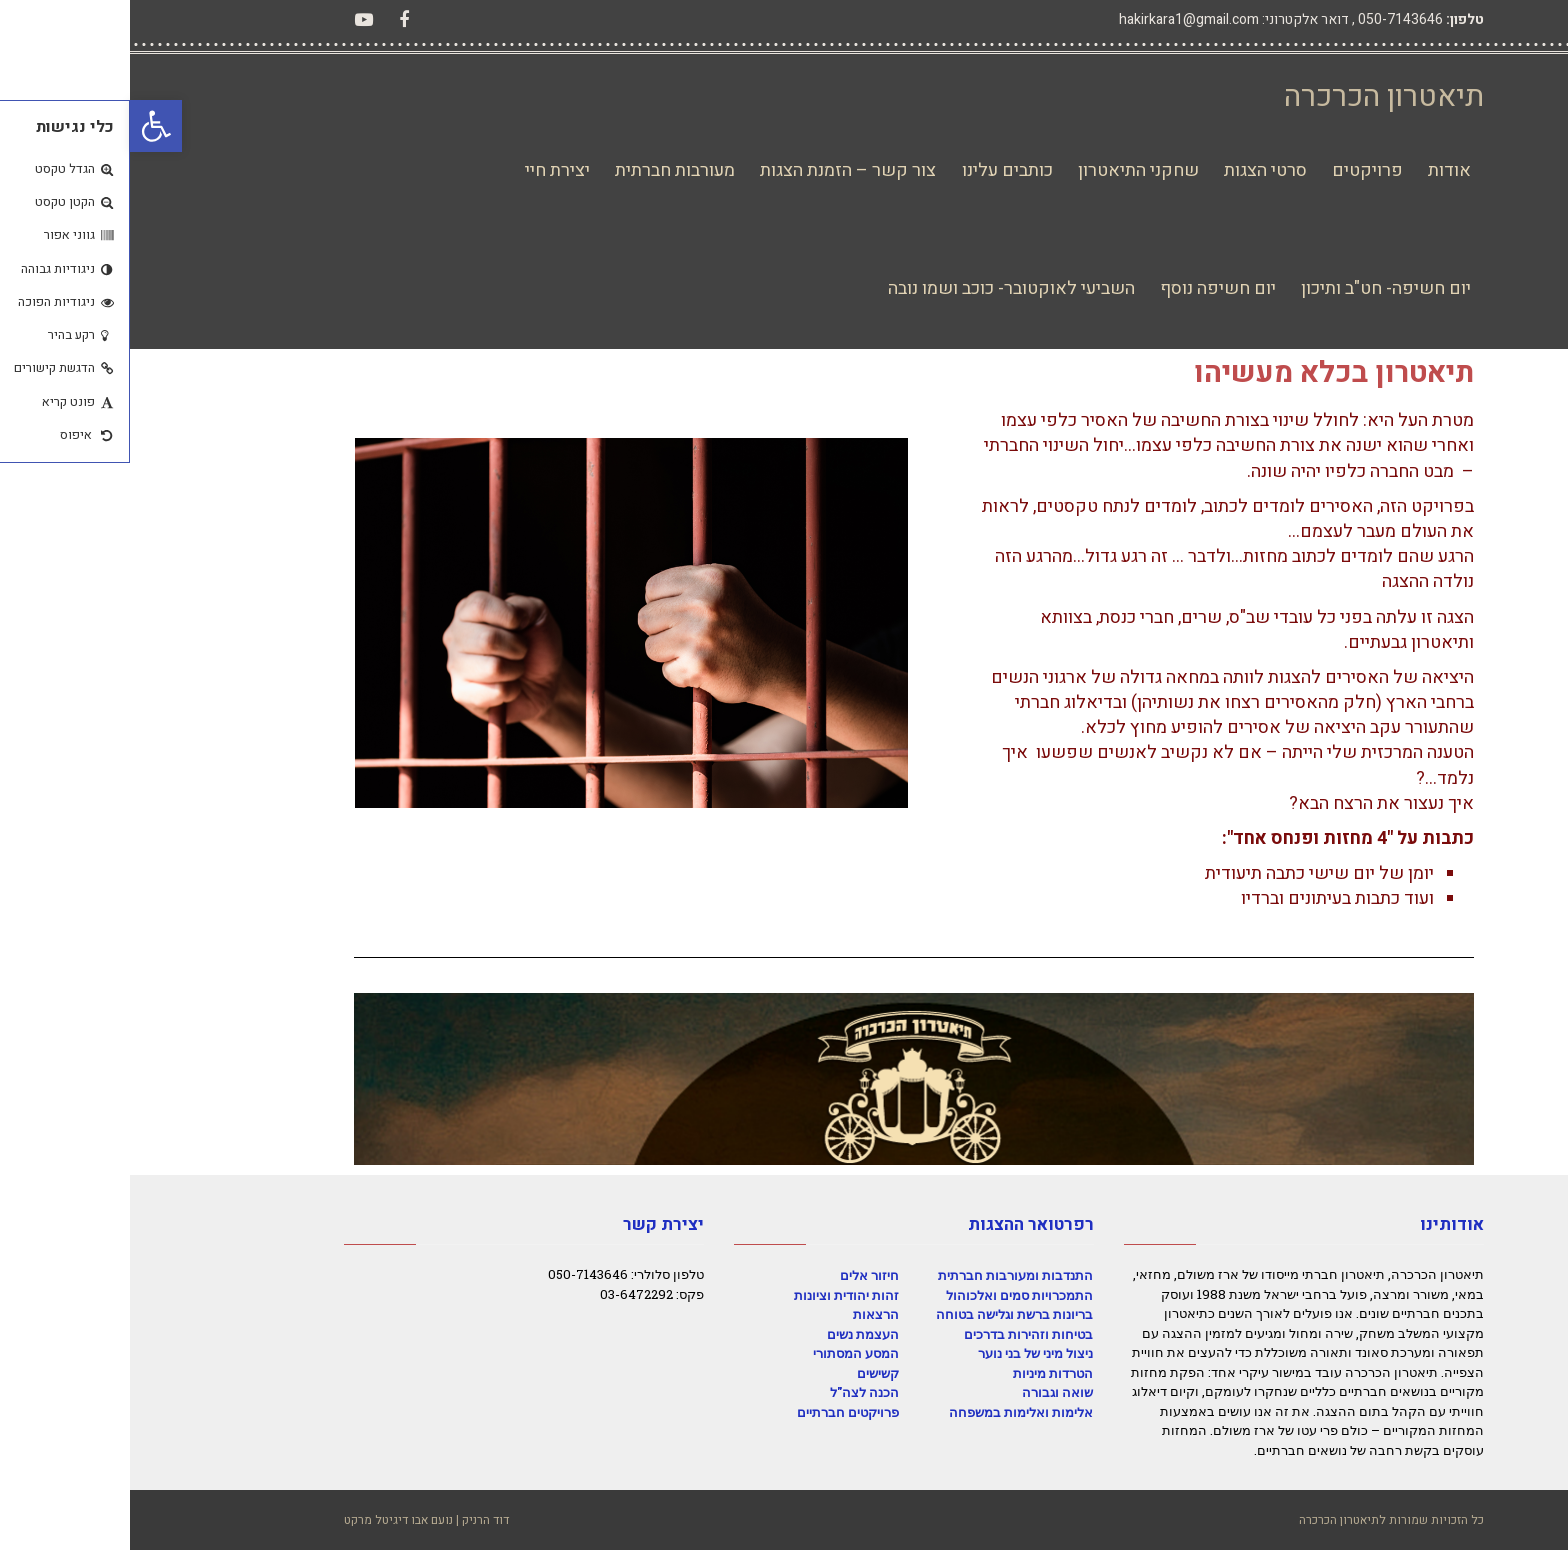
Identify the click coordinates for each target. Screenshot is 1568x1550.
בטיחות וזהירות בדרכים (898, 1334)
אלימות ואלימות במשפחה (891, 1412)
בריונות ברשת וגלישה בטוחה (884, 1314)
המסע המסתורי (726, 1353)
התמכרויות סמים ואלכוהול (889, 1295)
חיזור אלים (739, 1275)
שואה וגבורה (927, 1392)
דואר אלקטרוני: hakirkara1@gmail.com (1104, 19)
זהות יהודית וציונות (716, 1295)
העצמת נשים (733, 1334)
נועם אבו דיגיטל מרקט (268, 1520)
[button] (26, 126)
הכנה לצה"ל (734, 1392)
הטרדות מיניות (923, 1373)
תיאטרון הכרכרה (1254, 97)
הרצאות (746, 1314)
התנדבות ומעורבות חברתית (885, 1275)
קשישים (748, 1373)
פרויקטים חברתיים (718, 1412)
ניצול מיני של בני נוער (905, 1353)
